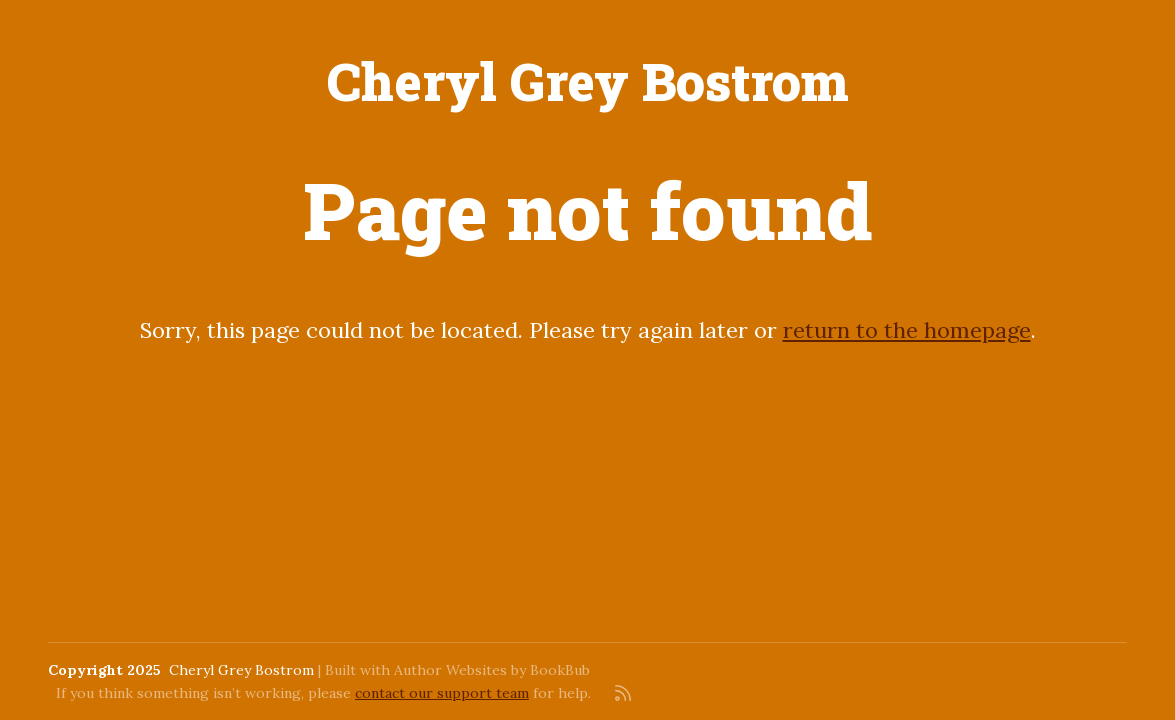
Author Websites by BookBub (492, 670)
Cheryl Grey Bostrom (588, 81)
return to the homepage (907, 330)
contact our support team (442, 693)
